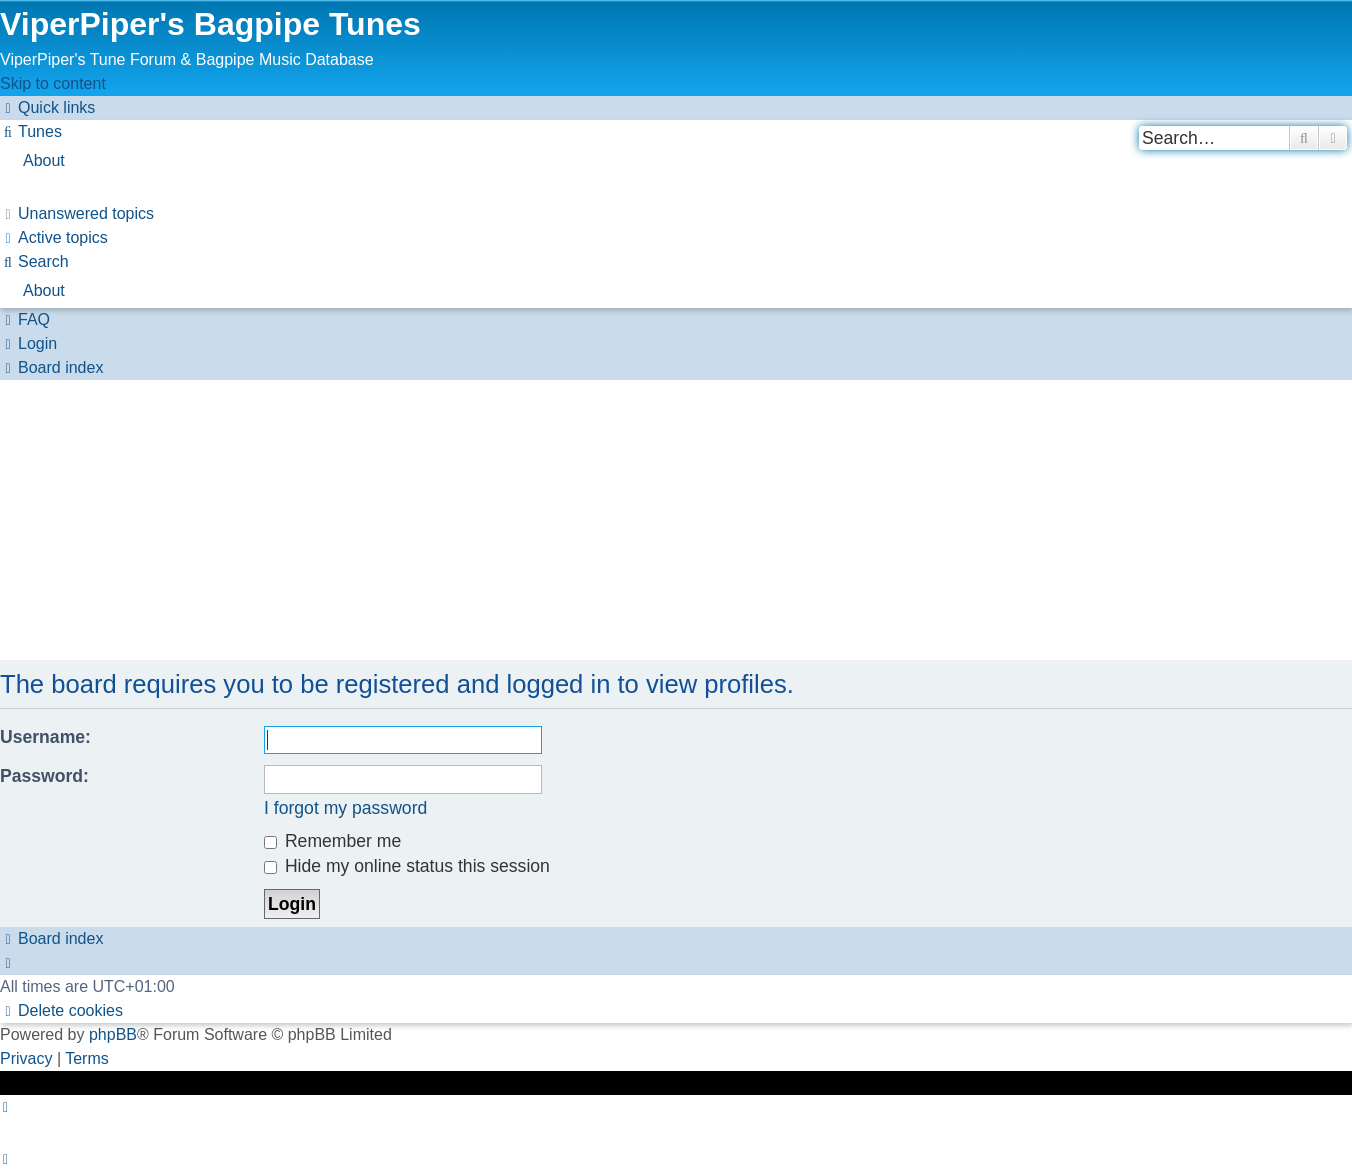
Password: (44, 776)
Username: (45, 737)
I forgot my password (345, 808)
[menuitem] (31, 131)
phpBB (113, 1034)
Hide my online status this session (407, 866)
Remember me (332, 841)
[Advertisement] (600, 520)
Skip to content (53, 83)
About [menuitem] (44, 160)
